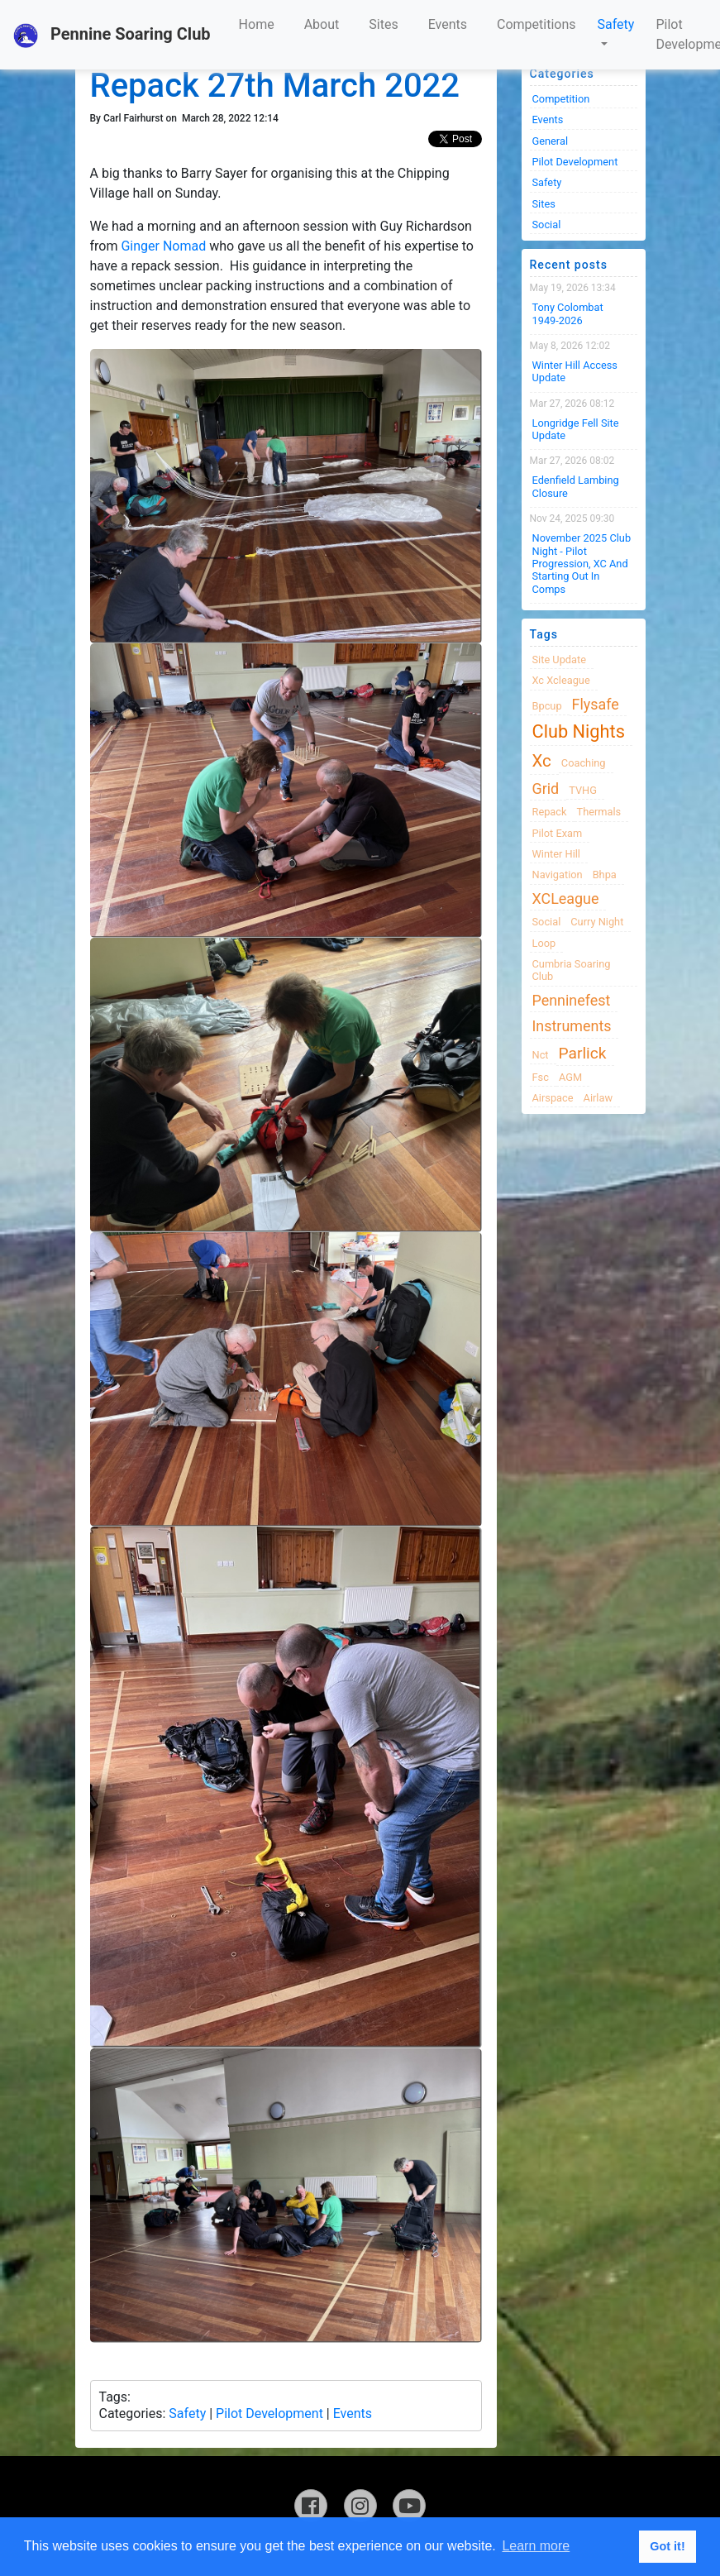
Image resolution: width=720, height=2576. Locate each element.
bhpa (605, 874)
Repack (549, 811)
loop (544, 943)
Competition (561, 99)
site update (559, 659)
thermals (599, 811)
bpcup (547, 706)
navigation (557, 874)
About (322, 24)
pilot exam (557, 833)
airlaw (598, 1098)
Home (256, 24)
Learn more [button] (536, 2546)
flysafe (595, 704)
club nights (578, 731)
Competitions (536, 24)
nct (540, 1055)
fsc (540, 1077)
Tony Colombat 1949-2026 (567, 313)
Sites (383, 24)
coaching (583, 763)
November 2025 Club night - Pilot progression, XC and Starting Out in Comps (582, 563)
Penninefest (571, 1000)
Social (546, 224)
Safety (616, 24)
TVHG (583, 790)
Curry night (596, 921)
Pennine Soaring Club (112, 35)
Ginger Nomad (163, 246)
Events (447, 24)
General (550, 141)
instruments (572, 1026)
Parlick (583, 1053)
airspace (553, 1098)
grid (546, 788)
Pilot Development (269, 2413)
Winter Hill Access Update (574, 371)
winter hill (556, 854)
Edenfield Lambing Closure (575, 486)
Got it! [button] (667, 2546)
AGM (570, 1077)
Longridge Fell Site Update (575, 429)
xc (541, 761)
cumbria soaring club (571, 970)
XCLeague (565, 898)
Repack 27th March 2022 (275, 85)
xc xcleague (561, 680)
